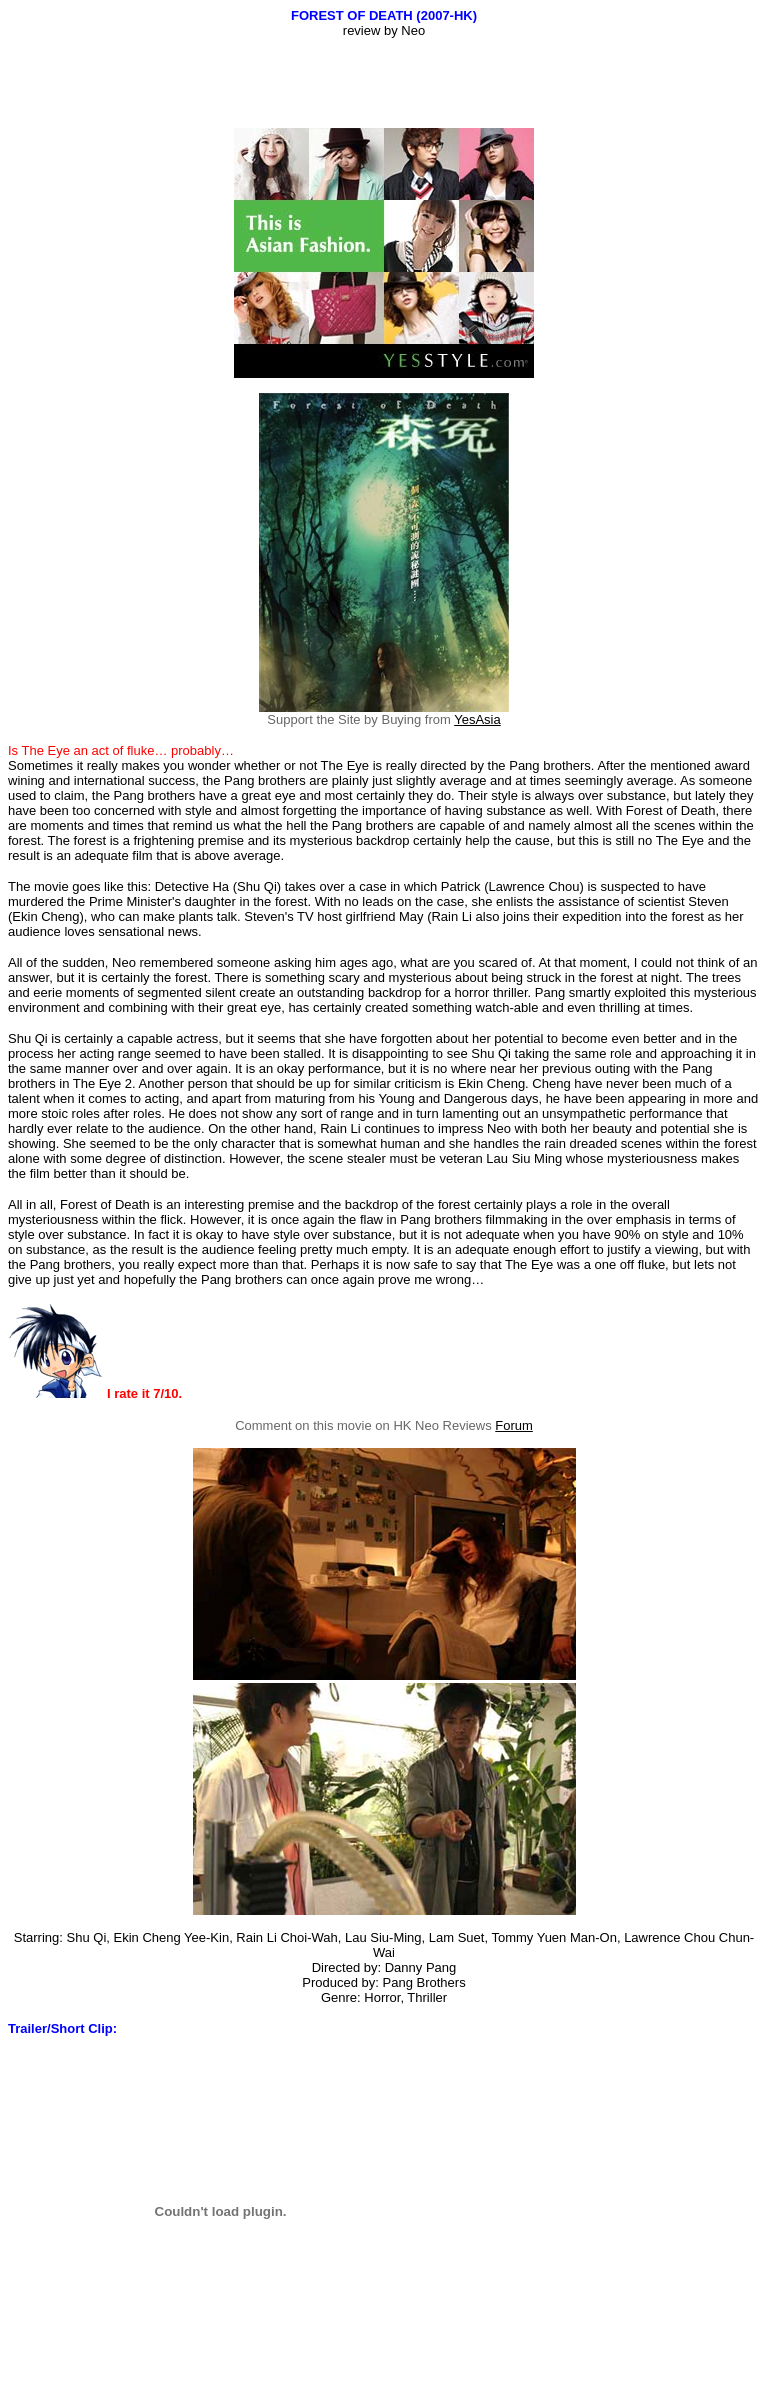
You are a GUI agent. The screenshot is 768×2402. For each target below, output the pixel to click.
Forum (514, 1425)
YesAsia (477, 719)
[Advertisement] (384, 83)
